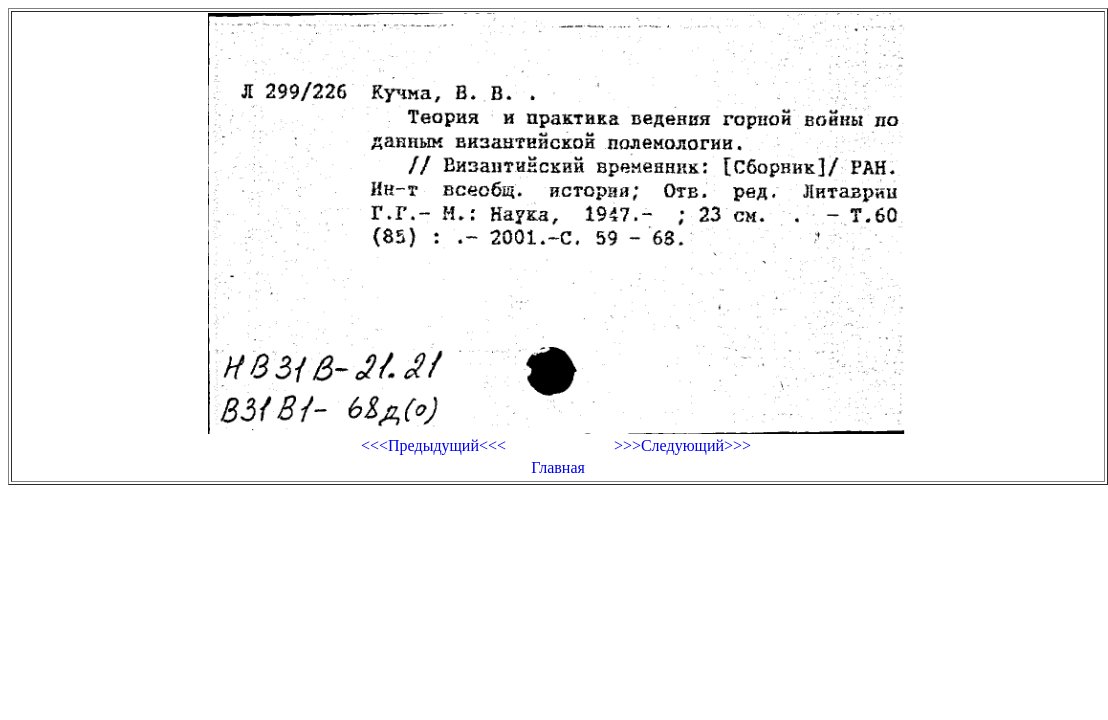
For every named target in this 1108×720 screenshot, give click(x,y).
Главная (558, 467)
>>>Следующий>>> (682, 445)
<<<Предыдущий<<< (433, 445)
